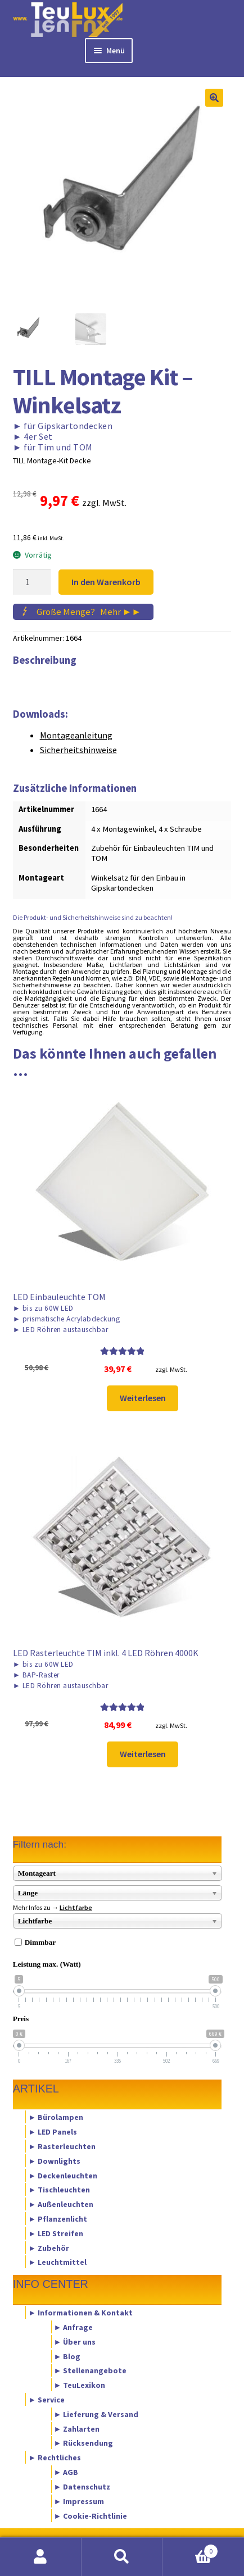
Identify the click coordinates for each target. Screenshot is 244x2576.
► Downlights (54, 2160)
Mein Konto (41, 2557)
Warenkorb (190, 2549)
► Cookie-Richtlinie (91, 2515)
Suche (122, 2557)
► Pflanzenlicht (57, 2219)
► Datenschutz (82, 2486)
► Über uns (75, 2341)
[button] (214, 98)
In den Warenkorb (106, 581)
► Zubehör (48, 2247)
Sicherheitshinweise (78, 749)
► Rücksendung (84, 2443)
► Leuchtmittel (57, 2262)
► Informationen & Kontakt (80, 2313)
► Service (46, 2400)
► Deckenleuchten (62, 2175)
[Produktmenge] (32, 582)
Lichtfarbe (76, 1907)
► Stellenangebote (90, 2370)
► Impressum (79, 2501)
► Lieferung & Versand (96, 2414)
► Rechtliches (54, 2457)
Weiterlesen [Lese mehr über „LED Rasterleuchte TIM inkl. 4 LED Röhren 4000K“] (143, 1753)
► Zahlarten (77, 2428)
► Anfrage (73, 2327)
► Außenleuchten (60, 2204)
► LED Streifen (55, 2233)
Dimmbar (40, 1942)
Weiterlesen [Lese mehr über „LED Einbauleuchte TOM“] (143, 1397)
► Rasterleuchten (62, 2146)
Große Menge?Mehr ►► (89, 611)
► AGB (66, 2472)
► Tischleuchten (59, 2190)
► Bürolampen (55, 2117)
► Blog (67, 2356)
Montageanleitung (76, 735)
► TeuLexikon (80, 2385)
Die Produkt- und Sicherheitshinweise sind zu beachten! (93, 917)
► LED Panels (52, 2132)
